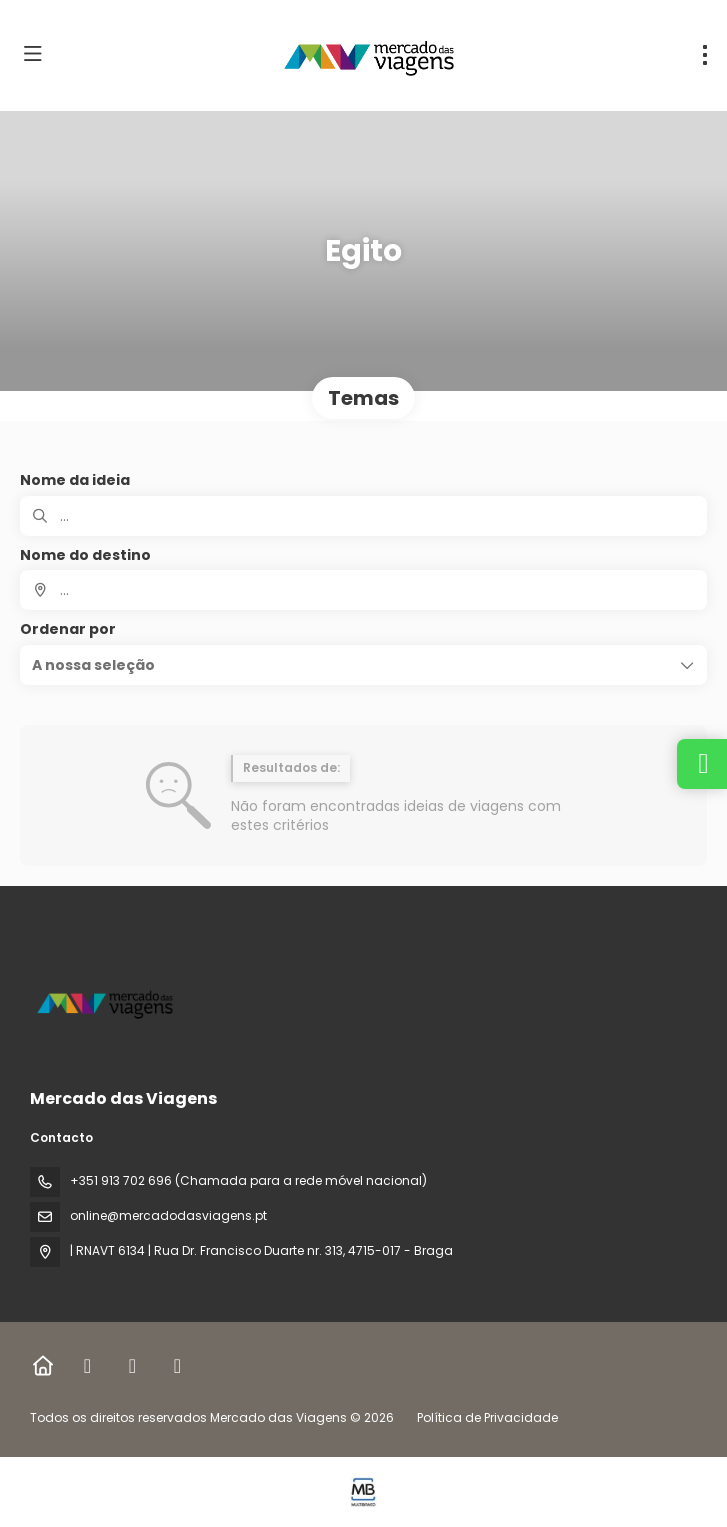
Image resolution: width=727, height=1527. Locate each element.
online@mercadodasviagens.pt (168, 1215)
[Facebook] (87, 1366)
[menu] (705, 55)
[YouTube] (177, 1366)
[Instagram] (132, 1366)
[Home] (42, 1366)
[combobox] (363, 590)
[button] (363, 665)
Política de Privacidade (487, 1417)
